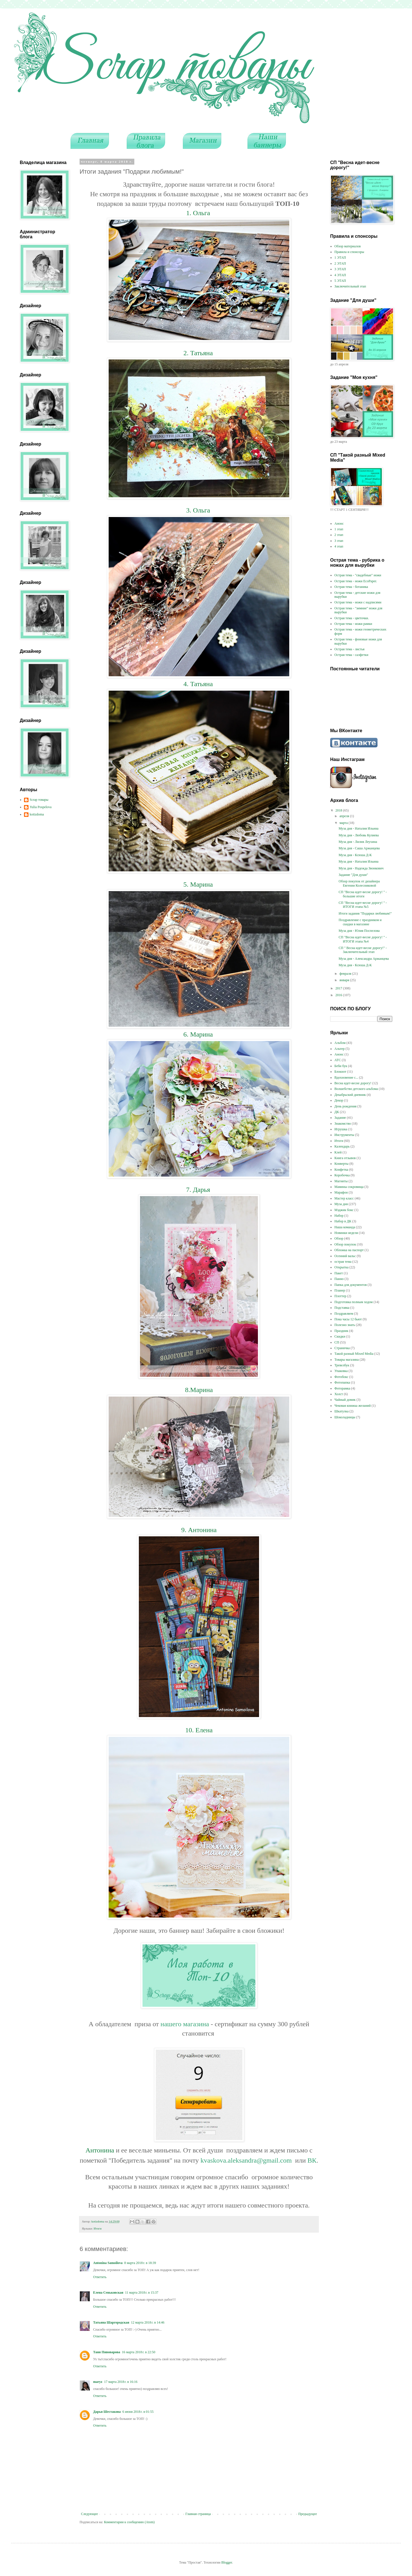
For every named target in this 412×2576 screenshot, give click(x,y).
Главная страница (198, 2514)
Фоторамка (342, 1388)
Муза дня (341, 1204)
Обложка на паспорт (349, 1250)
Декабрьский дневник (350, 1095)
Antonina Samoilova (107, 2263)
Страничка (342, 1348)
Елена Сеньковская (108, 2292)
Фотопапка (342, 1382)
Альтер (339, 1049)
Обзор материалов (347, 246)
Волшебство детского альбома (356, 1089)
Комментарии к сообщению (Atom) (129, 2522)
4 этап (338, 546)
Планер (339, 1290)
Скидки (339, 1336)
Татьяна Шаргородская (111, 2322)
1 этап (338, 529)
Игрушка (340, 1129)
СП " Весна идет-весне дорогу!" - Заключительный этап (363, 950)
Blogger (226, 2562)
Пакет (338, 1273)
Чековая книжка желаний (352, 1406)
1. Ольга (199, 213)
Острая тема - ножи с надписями (357, 602)
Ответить (99, 2277)
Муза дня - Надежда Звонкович (361, 868)
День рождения (345, 1106)
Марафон (341, 1192)
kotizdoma (37, 814)
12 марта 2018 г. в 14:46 (147, 2322)
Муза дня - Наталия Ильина (358, 828)
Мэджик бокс (344, 1210)
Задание (340, 1118)
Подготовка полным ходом (353, 1302)
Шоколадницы (344, 1417)
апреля (344, 816)
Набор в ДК (342, 1221)
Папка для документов (350, 1285)
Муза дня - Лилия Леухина (358, 842)
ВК (311, 2160)
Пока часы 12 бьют (348, 1319)
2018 (339, 810)
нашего (172, 2024)
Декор (338, 1100)
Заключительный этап (350, 286)
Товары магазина (346, 1360)
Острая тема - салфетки (351, 655)
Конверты (341, 1164)
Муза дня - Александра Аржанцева (364, 959)
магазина (196, 2024)
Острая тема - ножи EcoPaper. (355, 581)
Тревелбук (341, 1365)
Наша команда (344, 1227)
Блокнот (340, 1072)
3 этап (338, 541)
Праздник (341, 1331)
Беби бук (340, 1066)
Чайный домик (345, 1400)
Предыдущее (307, 2514)
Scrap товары (39, 800)
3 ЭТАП (340, 269)
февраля (345, 974)
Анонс (339, 523)
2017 (339, 988)
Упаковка (341, 1371)
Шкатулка (341, 1411)
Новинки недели (346, 1233)
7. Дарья (199, 1189)
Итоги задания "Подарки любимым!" (365, 913)
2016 (339, 995)
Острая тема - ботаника (351, 587)
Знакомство (342, 1123)
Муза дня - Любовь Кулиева (359, 835)
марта (344, 823)
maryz (97, 2382)
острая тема (342, 1262)
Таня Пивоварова (106, 2352)
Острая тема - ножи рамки (353, 624)
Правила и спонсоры (349, 252)
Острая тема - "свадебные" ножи (357, 575)
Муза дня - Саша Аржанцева (359, 848)
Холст (338, 1394)
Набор (338, 1216)
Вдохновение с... (346, 1077)
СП (336, 1342)
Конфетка (341, 1170)
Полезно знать (344, 1325)
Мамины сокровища (348, 1187)
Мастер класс (344, 1198)
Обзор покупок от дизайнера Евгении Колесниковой (359, 883)
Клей (338, 1152)
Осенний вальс (345, 1256)
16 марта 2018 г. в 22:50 (138, 2352)
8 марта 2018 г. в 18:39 (140, 2263)
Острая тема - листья (349, 649)
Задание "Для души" (353, 875)
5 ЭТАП (340, 281)
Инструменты (344, 1135)
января (344, 980)
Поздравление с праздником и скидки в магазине (360, 922)
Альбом (340, 1043)
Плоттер (340, 1296)
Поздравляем (343, 1314)
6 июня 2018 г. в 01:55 (138, 2412)
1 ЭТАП (340, 257)
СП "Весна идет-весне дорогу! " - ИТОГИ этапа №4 (363, 939)
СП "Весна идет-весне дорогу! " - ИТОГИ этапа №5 (363, 905)
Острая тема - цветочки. (351, 618)
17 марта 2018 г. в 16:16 (120, 2382)
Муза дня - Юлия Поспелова (359, 931)
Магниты (341, 1181)
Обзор (338, 1238)
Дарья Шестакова (107, 2412)
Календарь (342, 1146)
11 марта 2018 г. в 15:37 (141, 2292)
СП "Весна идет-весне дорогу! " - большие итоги (363, 894)
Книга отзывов (345, 1158)
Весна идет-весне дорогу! (352, 1083)
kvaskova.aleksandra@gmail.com (246, 2160)
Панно (339, 1279)
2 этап (338, 535)
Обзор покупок (345, 1244)
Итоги (98, 2228)
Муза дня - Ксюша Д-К (355, 855)
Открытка (341, 1267)
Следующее (89, 2514)
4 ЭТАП (340, 275)
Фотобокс (341, 1377)
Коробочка (342, 1175)
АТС (337, 1060)
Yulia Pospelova (41, 807)
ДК (336, 1112)
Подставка (341, 1308)
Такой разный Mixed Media (353, 1354)
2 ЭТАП (340, 263)
